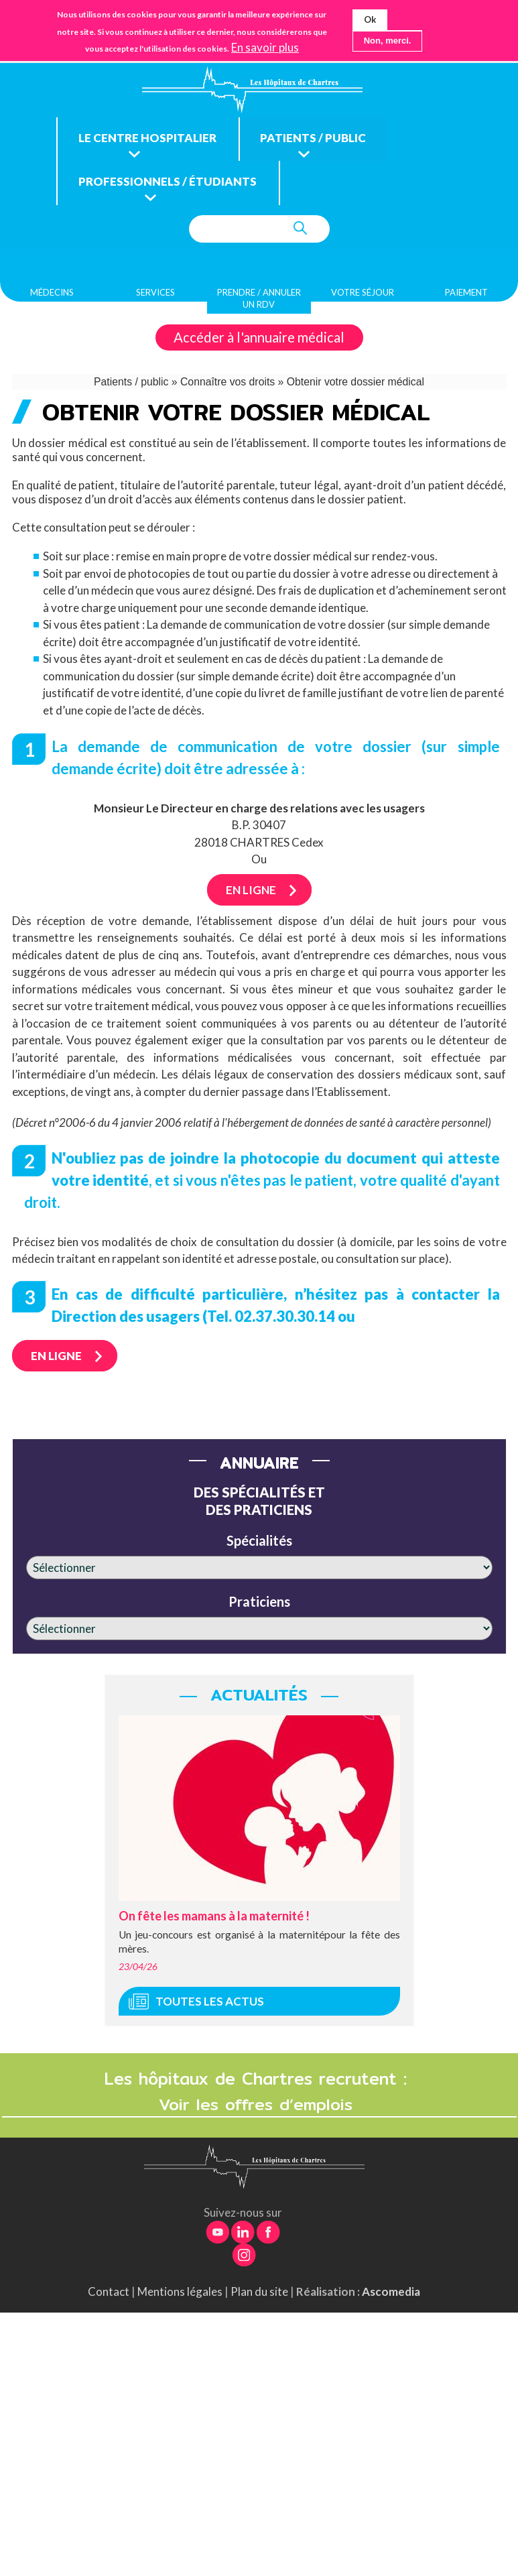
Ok (370, 19)
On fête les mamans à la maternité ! (214, 1920)
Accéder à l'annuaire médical (259, 342)
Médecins (52, 297)
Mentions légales (179, 2297)
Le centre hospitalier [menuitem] (152, 141)
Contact (108, 2297)
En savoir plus (265, 47)
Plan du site (259, 2297)
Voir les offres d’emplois (259, 2109)
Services (155, 297)
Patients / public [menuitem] (326, 141)
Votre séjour (362, 297)
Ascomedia (391, 2297)
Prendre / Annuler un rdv (259, 303)
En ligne (251, 894)
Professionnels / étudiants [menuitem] (172, 187)
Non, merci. (387, 41)
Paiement (466, 297)
